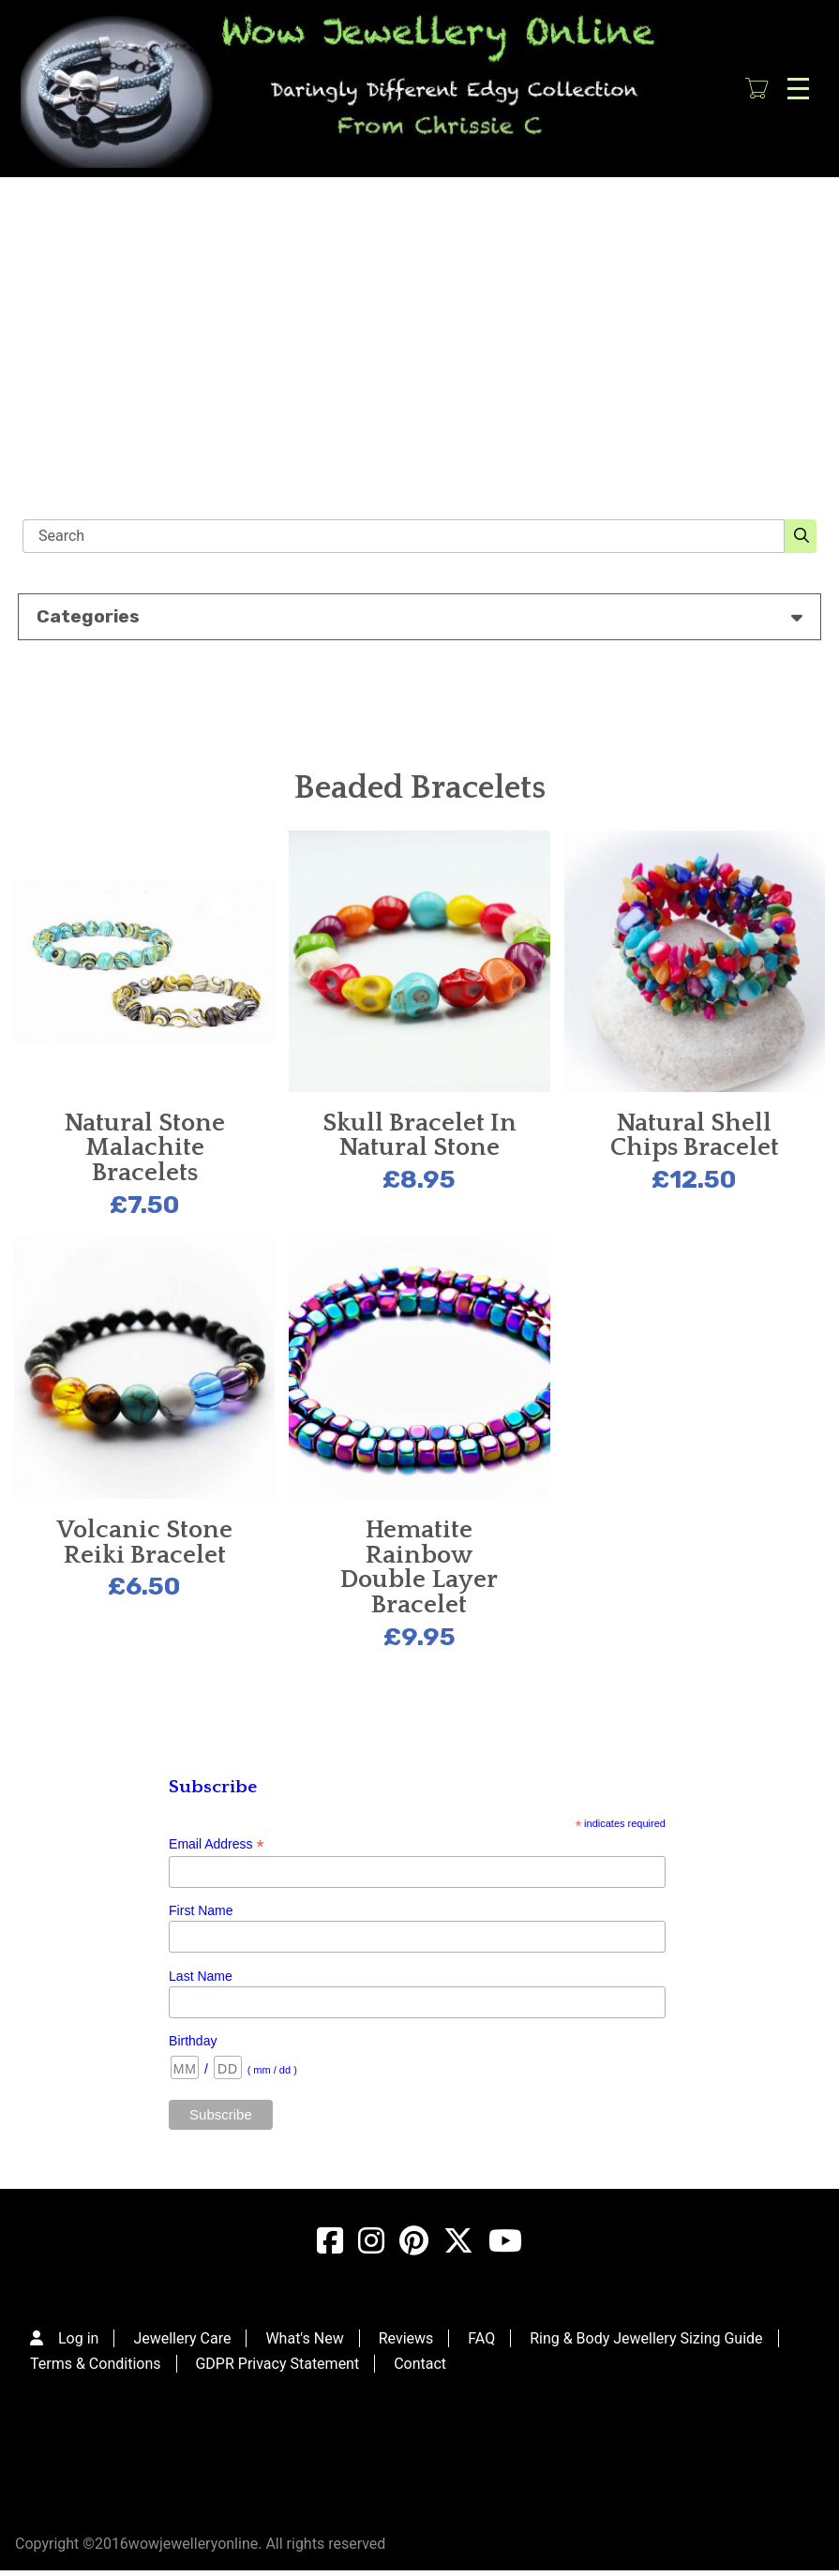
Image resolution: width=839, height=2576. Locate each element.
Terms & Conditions (95, 2364)
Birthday (193, 2040)
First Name (200, 1910)
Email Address (216, 1844)
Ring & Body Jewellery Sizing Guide (646, 2338)
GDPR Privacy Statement (277, 2364)
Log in (78, 2338)
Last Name (200, 1976)
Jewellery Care (182, 2338)
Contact (420, 2364)
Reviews (406, 2338)
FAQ (481, 2338)
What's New (304, 2338)
